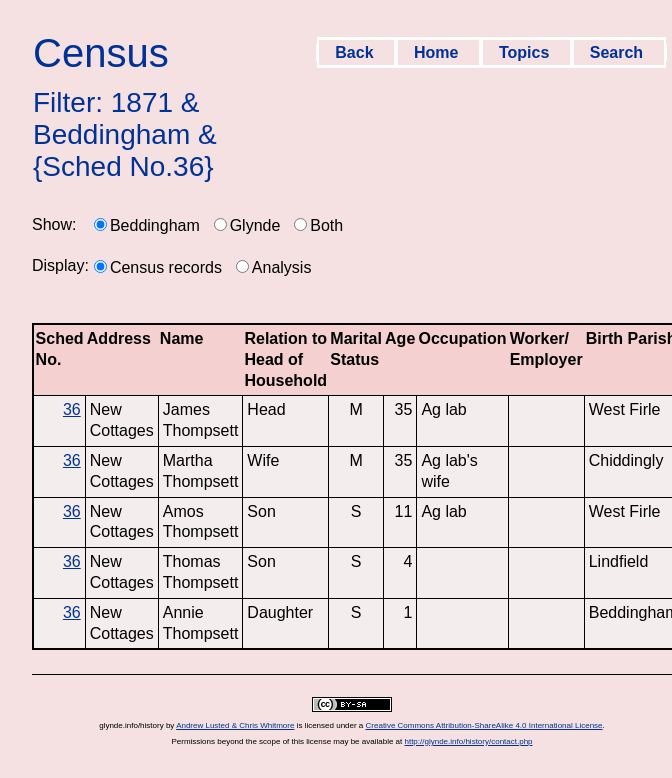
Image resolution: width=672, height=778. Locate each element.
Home (438, 52)
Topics (526, 52)
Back (356, 52)
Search (619, 52)
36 (72, 409)
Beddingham (155, 225)
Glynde (255, 225)
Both (326, 225)
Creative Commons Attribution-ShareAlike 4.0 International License (484, 725)
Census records (166, 267)
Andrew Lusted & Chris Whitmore (235, 725)
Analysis (282, 267)
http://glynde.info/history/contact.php (468, 741)
